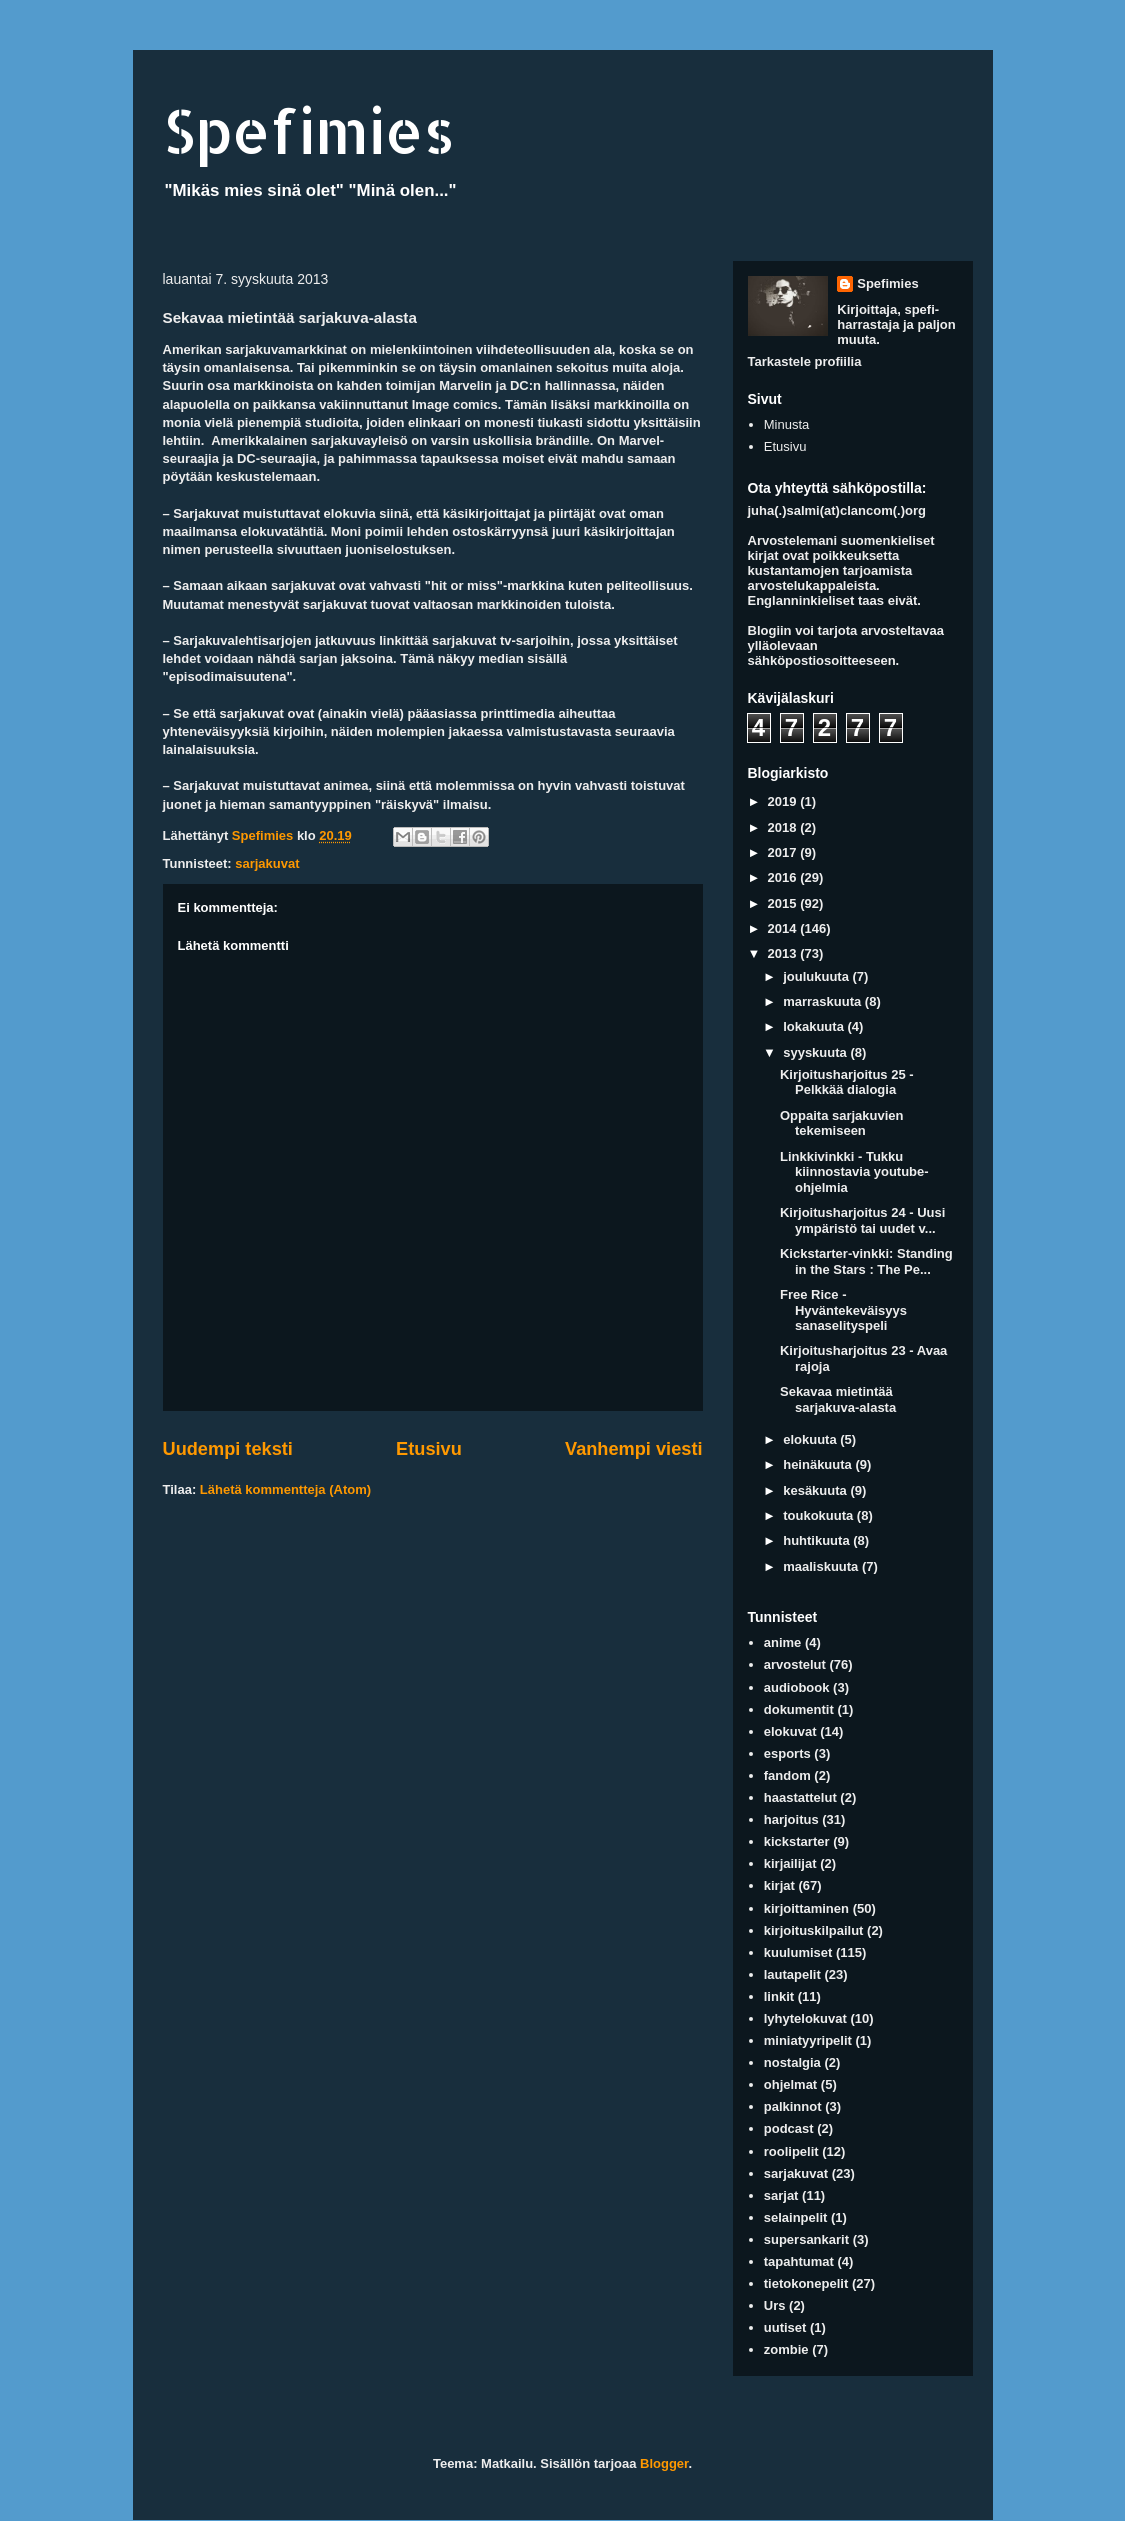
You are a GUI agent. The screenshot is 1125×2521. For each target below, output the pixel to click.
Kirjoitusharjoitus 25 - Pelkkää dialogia (847, 1082)
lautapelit (792, 1974)
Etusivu (429, 1449)
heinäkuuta (819, 1464)
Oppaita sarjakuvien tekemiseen (842, 1123)
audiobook (797, 1687)
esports (787, 1753)
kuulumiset (798, 1952)
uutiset (785, 2327)
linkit (779, 1996)
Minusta (787, 424)
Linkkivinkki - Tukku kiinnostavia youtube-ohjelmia (854, 1172)
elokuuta (811, 1439)
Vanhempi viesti (633, 1449)
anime (783, 1642)
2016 (784, 877)
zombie (786, 2349)
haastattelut (800, 1797)
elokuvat (790, 1731)
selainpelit (796, 2217)
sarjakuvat (267, 863)
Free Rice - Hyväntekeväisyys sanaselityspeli (843, 1310)
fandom (787, 1775)
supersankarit (806, 2239)
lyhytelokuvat (805, 2018)
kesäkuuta (816, 1490)
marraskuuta (824, 1001)
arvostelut (795, 1664)
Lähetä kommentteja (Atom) (285, 1489)
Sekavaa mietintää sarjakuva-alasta (838, 1399)
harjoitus (791, 1819)
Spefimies (309, 130)
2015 (784, 903)
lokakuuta (815, 1026)
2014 (784, 928)
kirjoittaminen (806, 1908)
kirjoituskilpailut (814, 1930)
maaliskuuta (822, 1566)
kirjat (779, 1885)
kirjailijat (790, 1863)
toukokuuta (820, 1515)
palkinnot (793, 2106)
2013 (784, 953)
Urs (775, 2305)
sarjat (781, 2195)
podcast (789, 2128)
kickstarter (797, 1841)
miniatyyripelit (808, 2040)
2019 (784, 801)
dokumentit (799, 1709)
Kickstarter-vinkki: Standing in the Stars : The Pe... (866, 1261)
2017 (784, 852)
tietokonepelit (806, 2283)
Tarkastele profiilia (805, 361)
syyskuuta (816, 1052)
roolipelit (791, 2151)
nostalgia (792, 2062)
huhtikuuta (818, 1540)
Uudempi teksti (228, 1449)
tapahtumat (799, 2261)
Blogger (664, 2463)
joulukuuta (817, 976)
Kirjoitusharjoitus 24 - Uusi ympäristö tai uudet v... (862, 1220)
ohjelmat (790, 2084)
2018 (784, 827)
